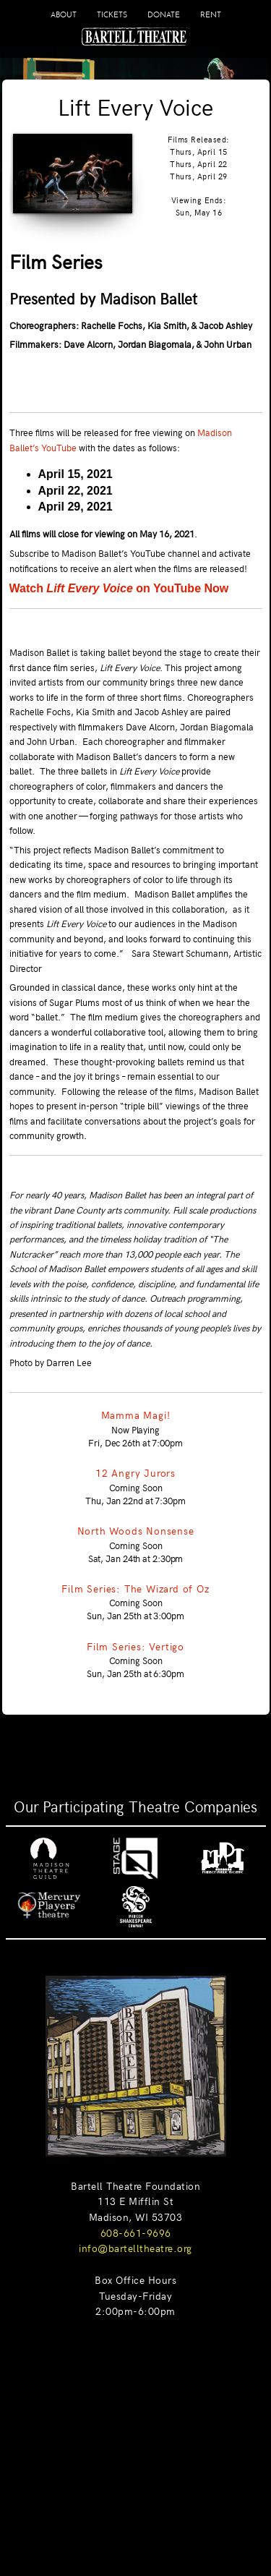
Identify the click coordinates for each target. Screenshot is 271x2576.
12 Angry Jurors (135, 1472)
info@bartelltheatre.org (135, 2247)
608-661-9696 (135, 2232)
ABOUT (64, 14)
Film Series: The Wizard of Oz (135, 1588)
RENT (210, 14)
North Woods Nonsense (135, 1530)
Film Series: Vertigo (135, 1646)
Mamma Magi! (136, 1414)
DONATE (163, 14)
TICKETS (112, 14)
